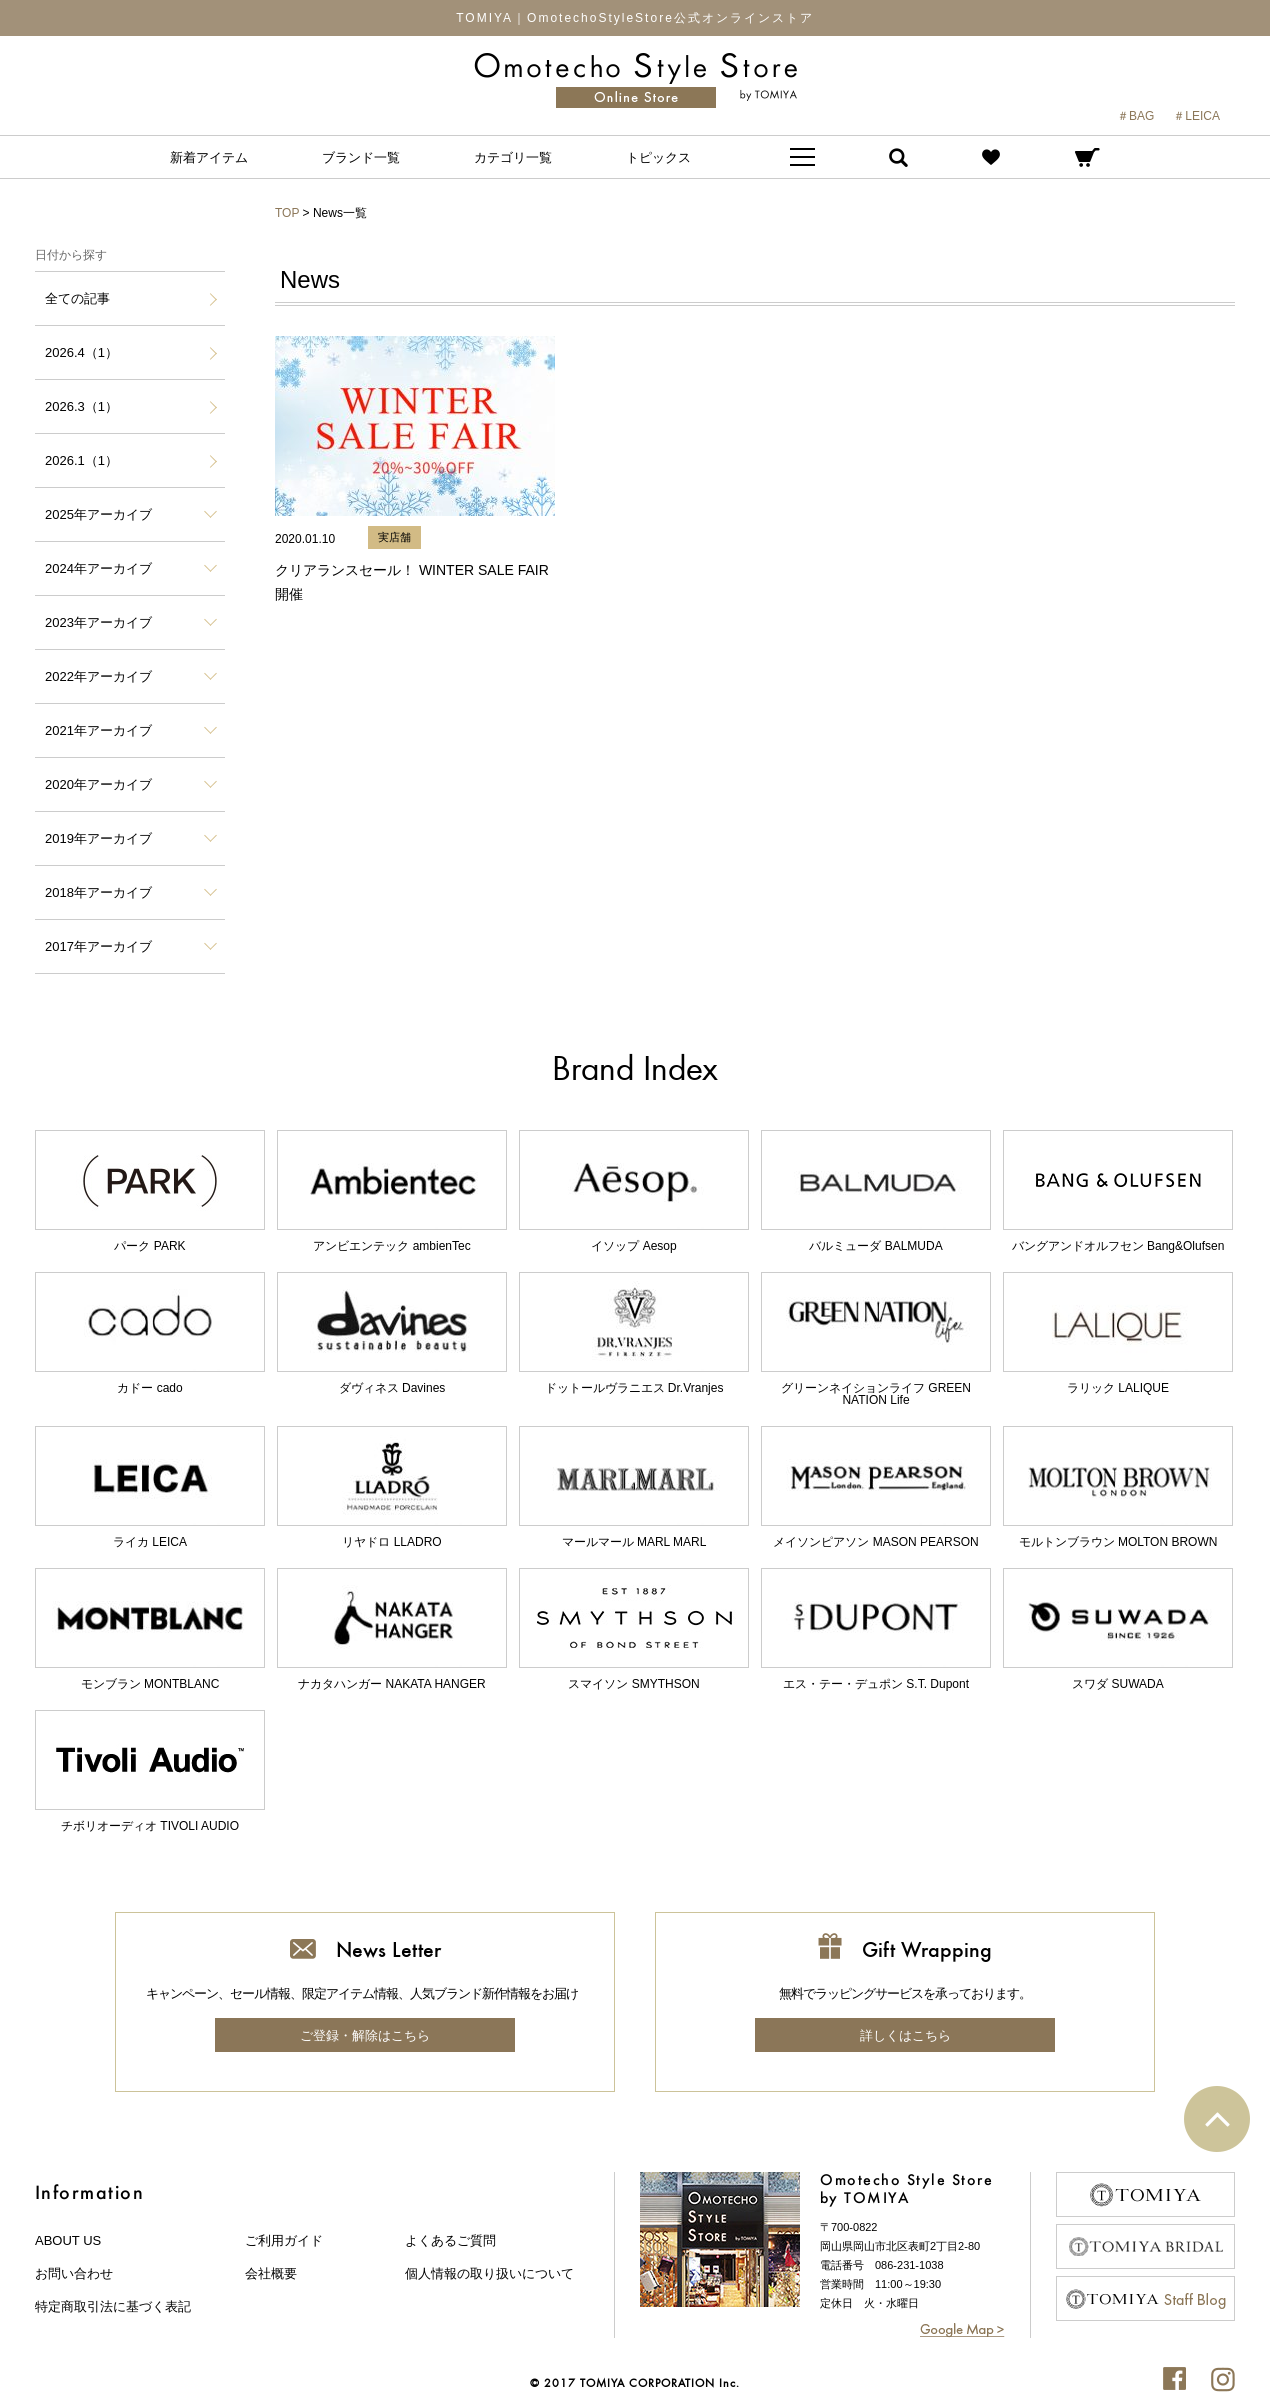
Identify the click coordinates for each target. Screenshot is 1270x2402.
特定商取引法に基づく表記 (113, 2306)
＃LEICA (1196, 116)
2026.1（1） (81, 460)
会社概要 (271, 2273)
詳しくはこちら (905, 2035)
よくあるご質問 (450, 2240)
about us (68, 2240)
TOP (287, 213)
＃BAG (1135, 116)
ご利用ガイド (284, 2240)
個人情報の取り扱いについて (489, 2273)
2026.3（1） (81, 406)
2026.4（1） (81, 352)
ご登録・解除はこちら (365, 2035)
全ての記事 (77, 298)
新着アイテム (209, 157)
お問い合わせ (74, 2273)
